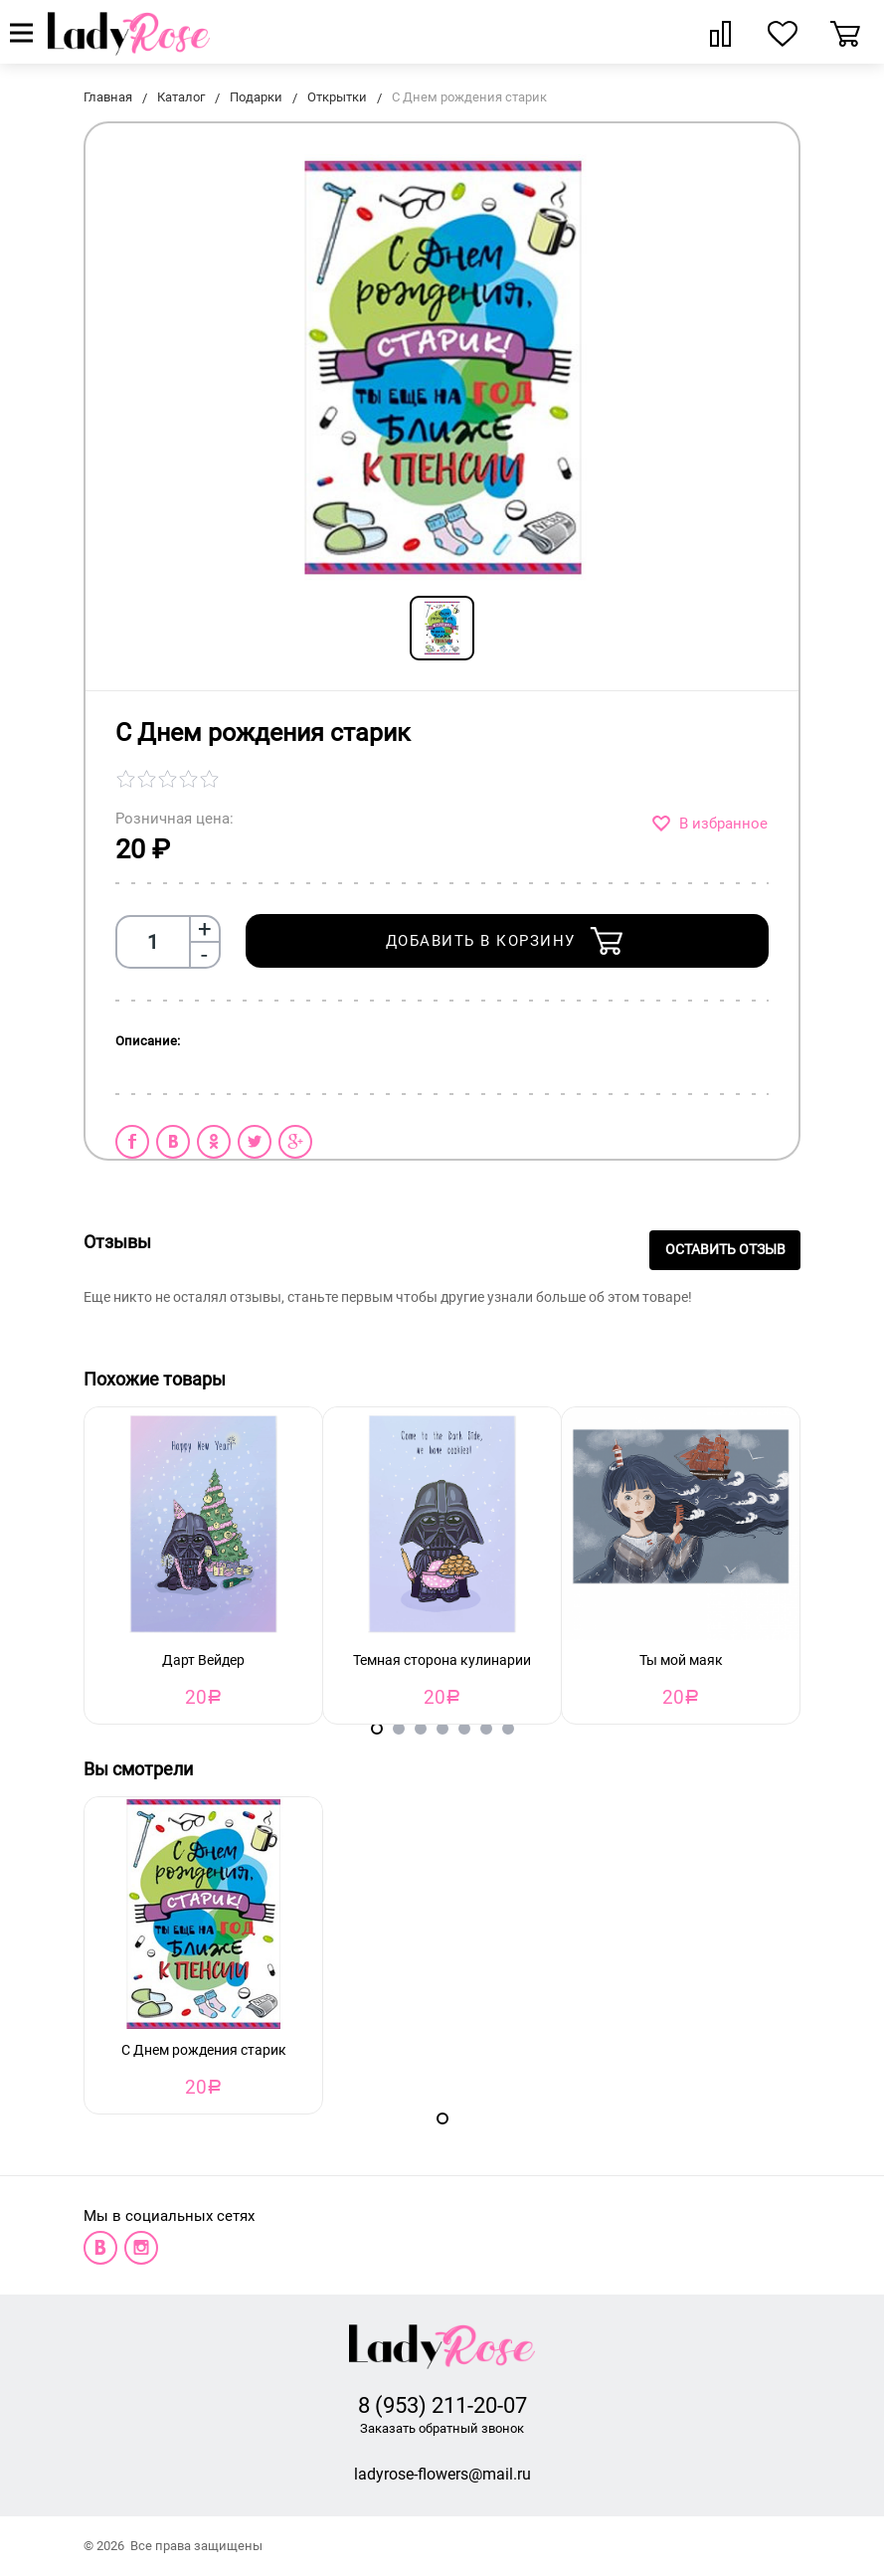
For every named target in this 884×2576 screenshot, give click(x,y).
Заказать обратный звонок (442, 2428)
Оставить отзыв (725, 1249)
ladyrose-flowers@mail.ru (442, 2474)
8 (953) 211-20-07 (442, 2405)
